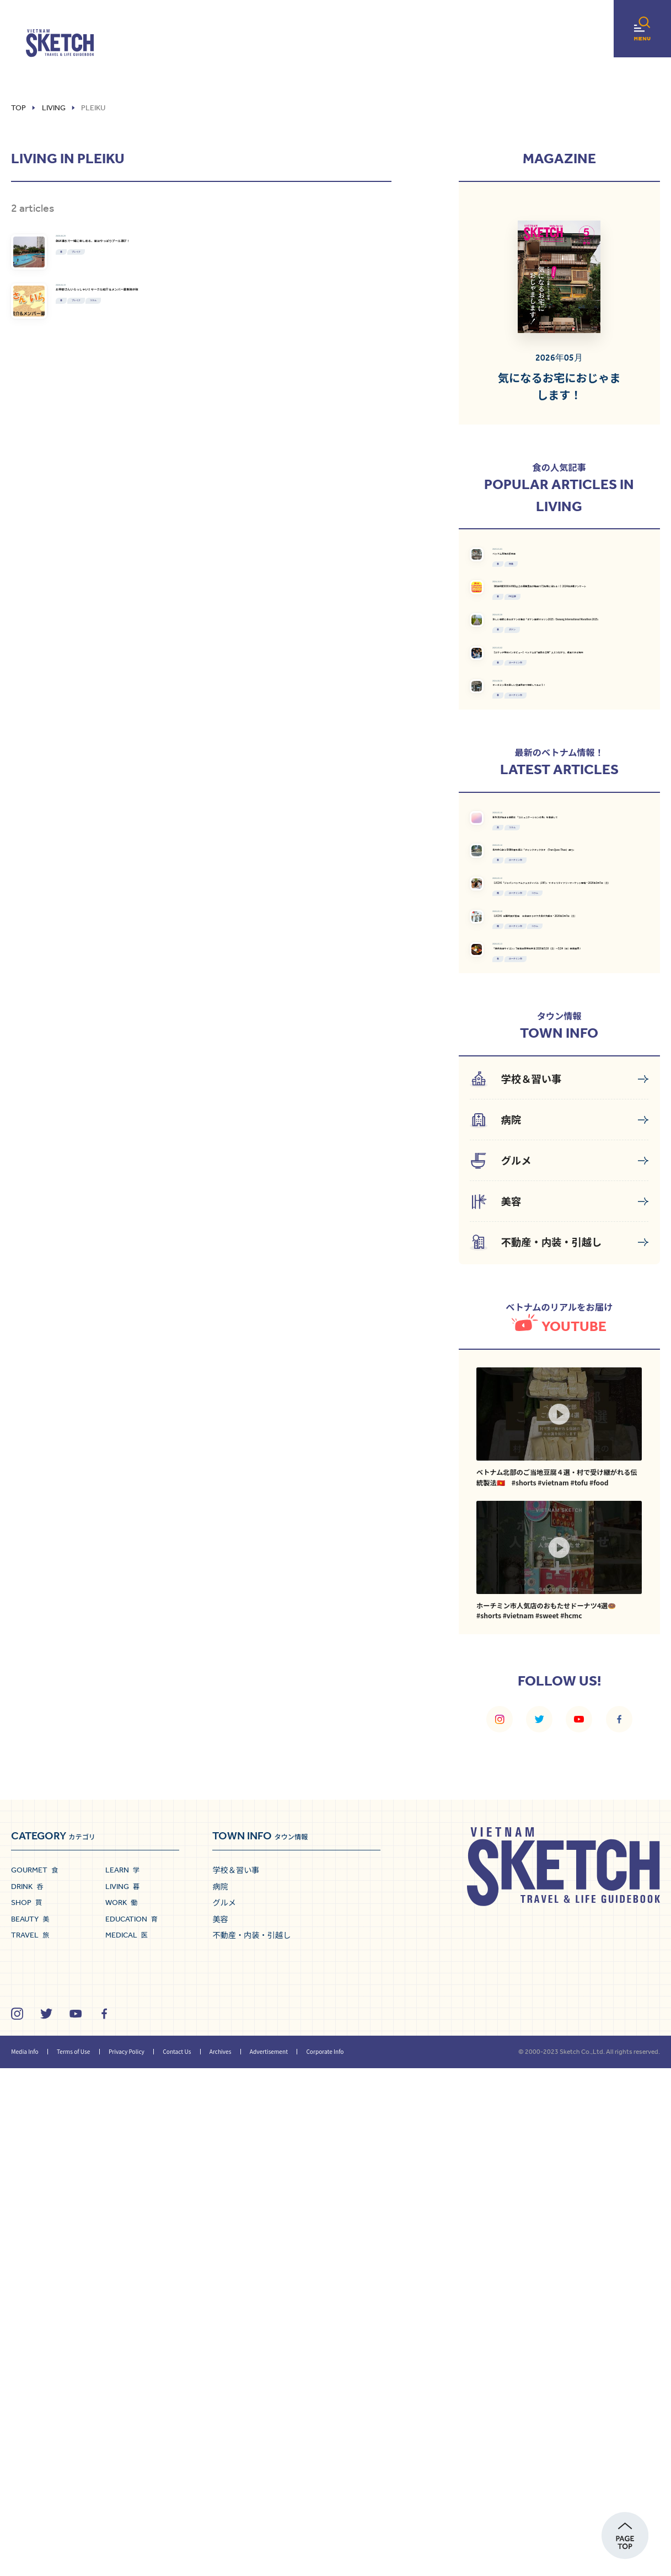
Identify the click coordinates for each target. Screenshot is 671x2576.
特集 (554, 611)
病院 (220, 2394)
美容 (220, 2426)
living (54, 108)
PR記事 (558, 695)
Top (18, 108)
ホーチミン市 (567, 874)
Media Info (24, 2559)
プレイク (176, 293)
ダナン (557, 790)
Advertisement (269, 2559)
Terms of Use (73, 2559)
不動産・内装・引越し (251, 2442)
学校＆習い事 (235, 2377)
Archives (221, 2559)
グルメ (224, 2410)
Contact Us (177, 2559)
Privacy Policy (126, 2559)
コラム (210, 427)
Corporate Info (324, 2559)
